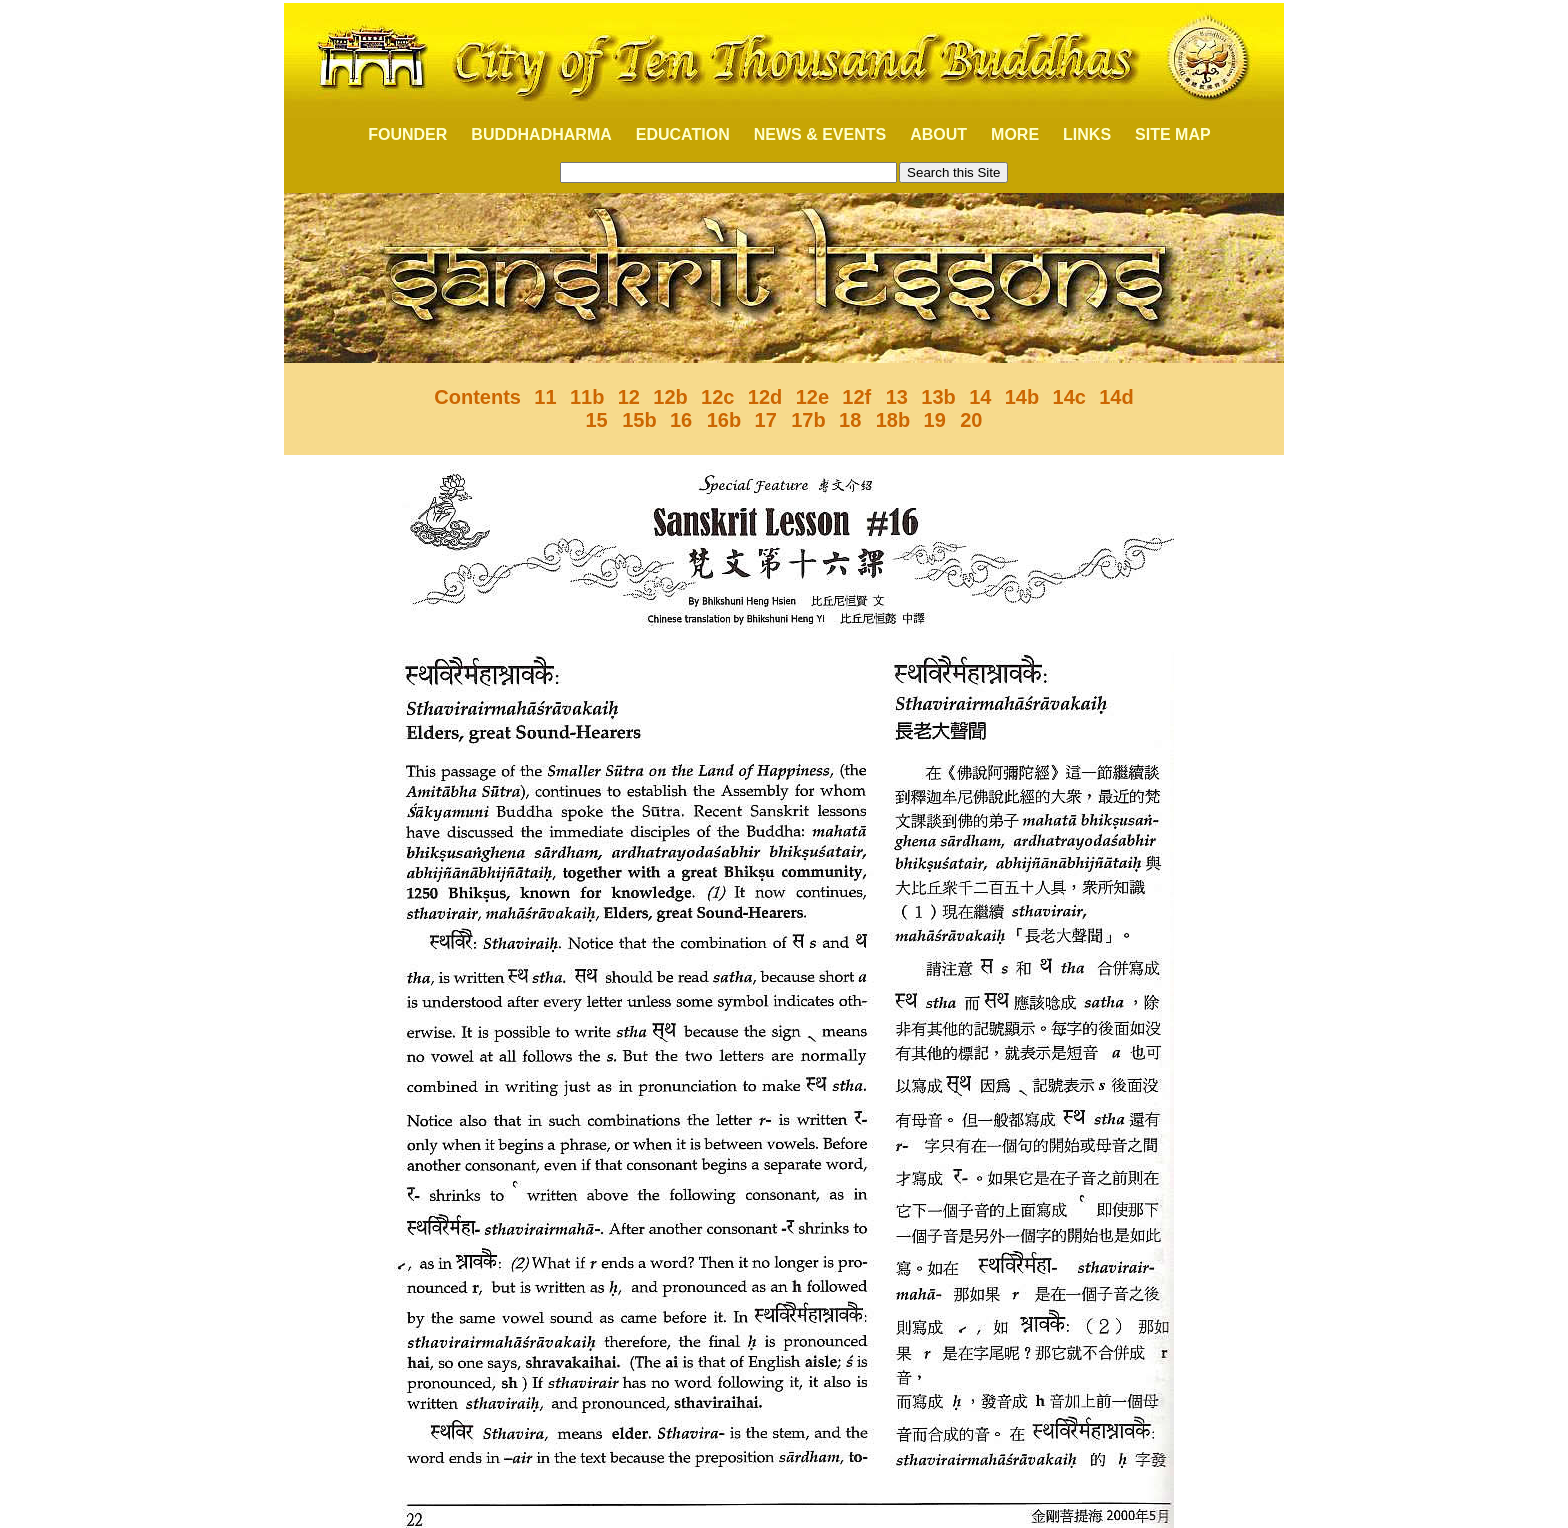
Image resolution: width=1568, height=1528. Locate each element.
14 (980, 397)
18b (893, 420)
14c (1069, 397)
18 (853, 420)
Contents (477, 397)
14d (1116, 397)
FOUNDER (396, 134)
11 (545, 397)
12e (812, 397)
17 (769, 420)
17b (808, 420)
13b (938, 397)
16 (684, 420)
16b (724, 420)
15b (639, 420)
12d (765, 397)
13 (897, 397)
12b (670, 397)
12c (717, 397)
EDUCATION (683, 134)
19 (935, 420)
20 (969, 420)
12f (859, 397)
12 (629, 397)
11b (587, 397)
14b (1022, 397)
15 (599, 420)
